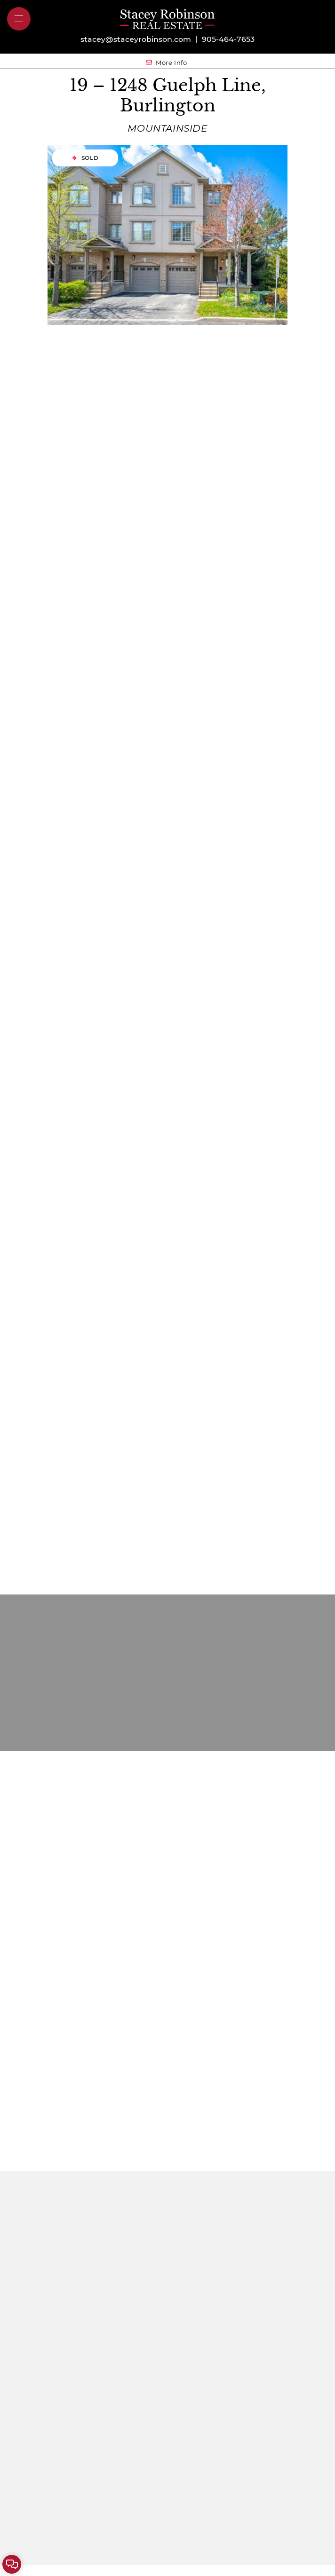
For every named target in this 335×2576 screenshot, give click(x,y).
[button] (19, 19)
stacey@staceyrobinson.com (135, 39)
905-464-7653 (228, 39)
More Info (166, 62)
